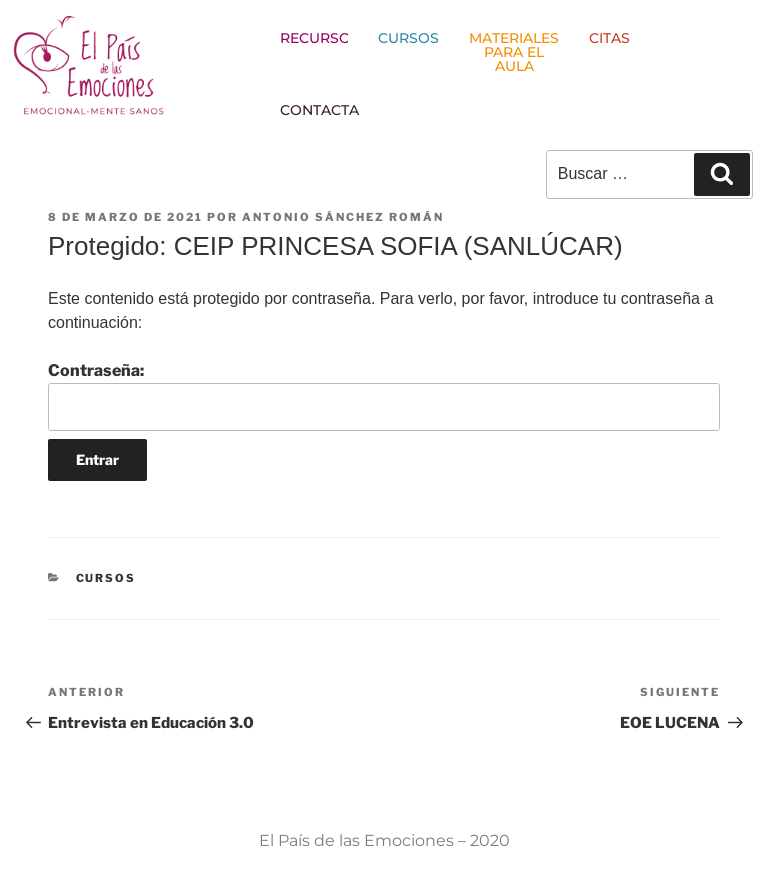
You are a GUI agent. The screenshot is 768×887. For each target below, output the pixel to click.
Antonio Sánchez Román (343, 217)
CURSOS (106, 578)
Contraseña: (384, 396)
